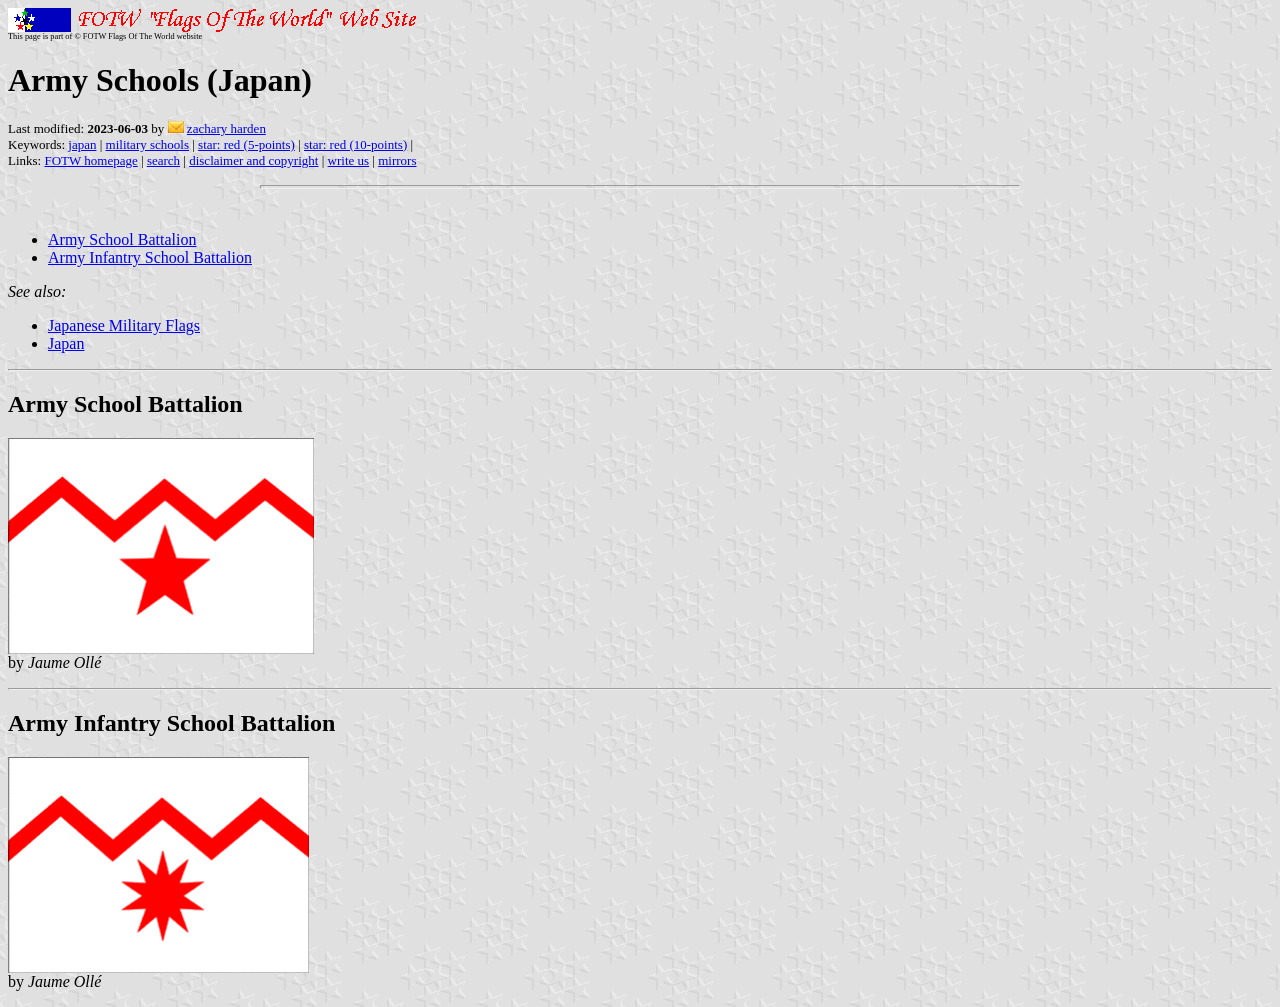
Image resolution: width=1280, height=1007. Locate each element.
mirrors (397, 160)
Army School (93, 239)
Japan (66, 343)
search (163, 160)
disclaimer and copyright (253, 160)
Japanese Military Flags (124, 325)
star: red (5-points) (246, 144)
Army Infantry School (120, 257)
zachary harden (226, 128)
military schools (147, 144)
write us (349, 160)
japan (82, 144)
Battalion (167, 239)
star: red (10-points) (355, 144)
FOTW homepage (90, 160)
